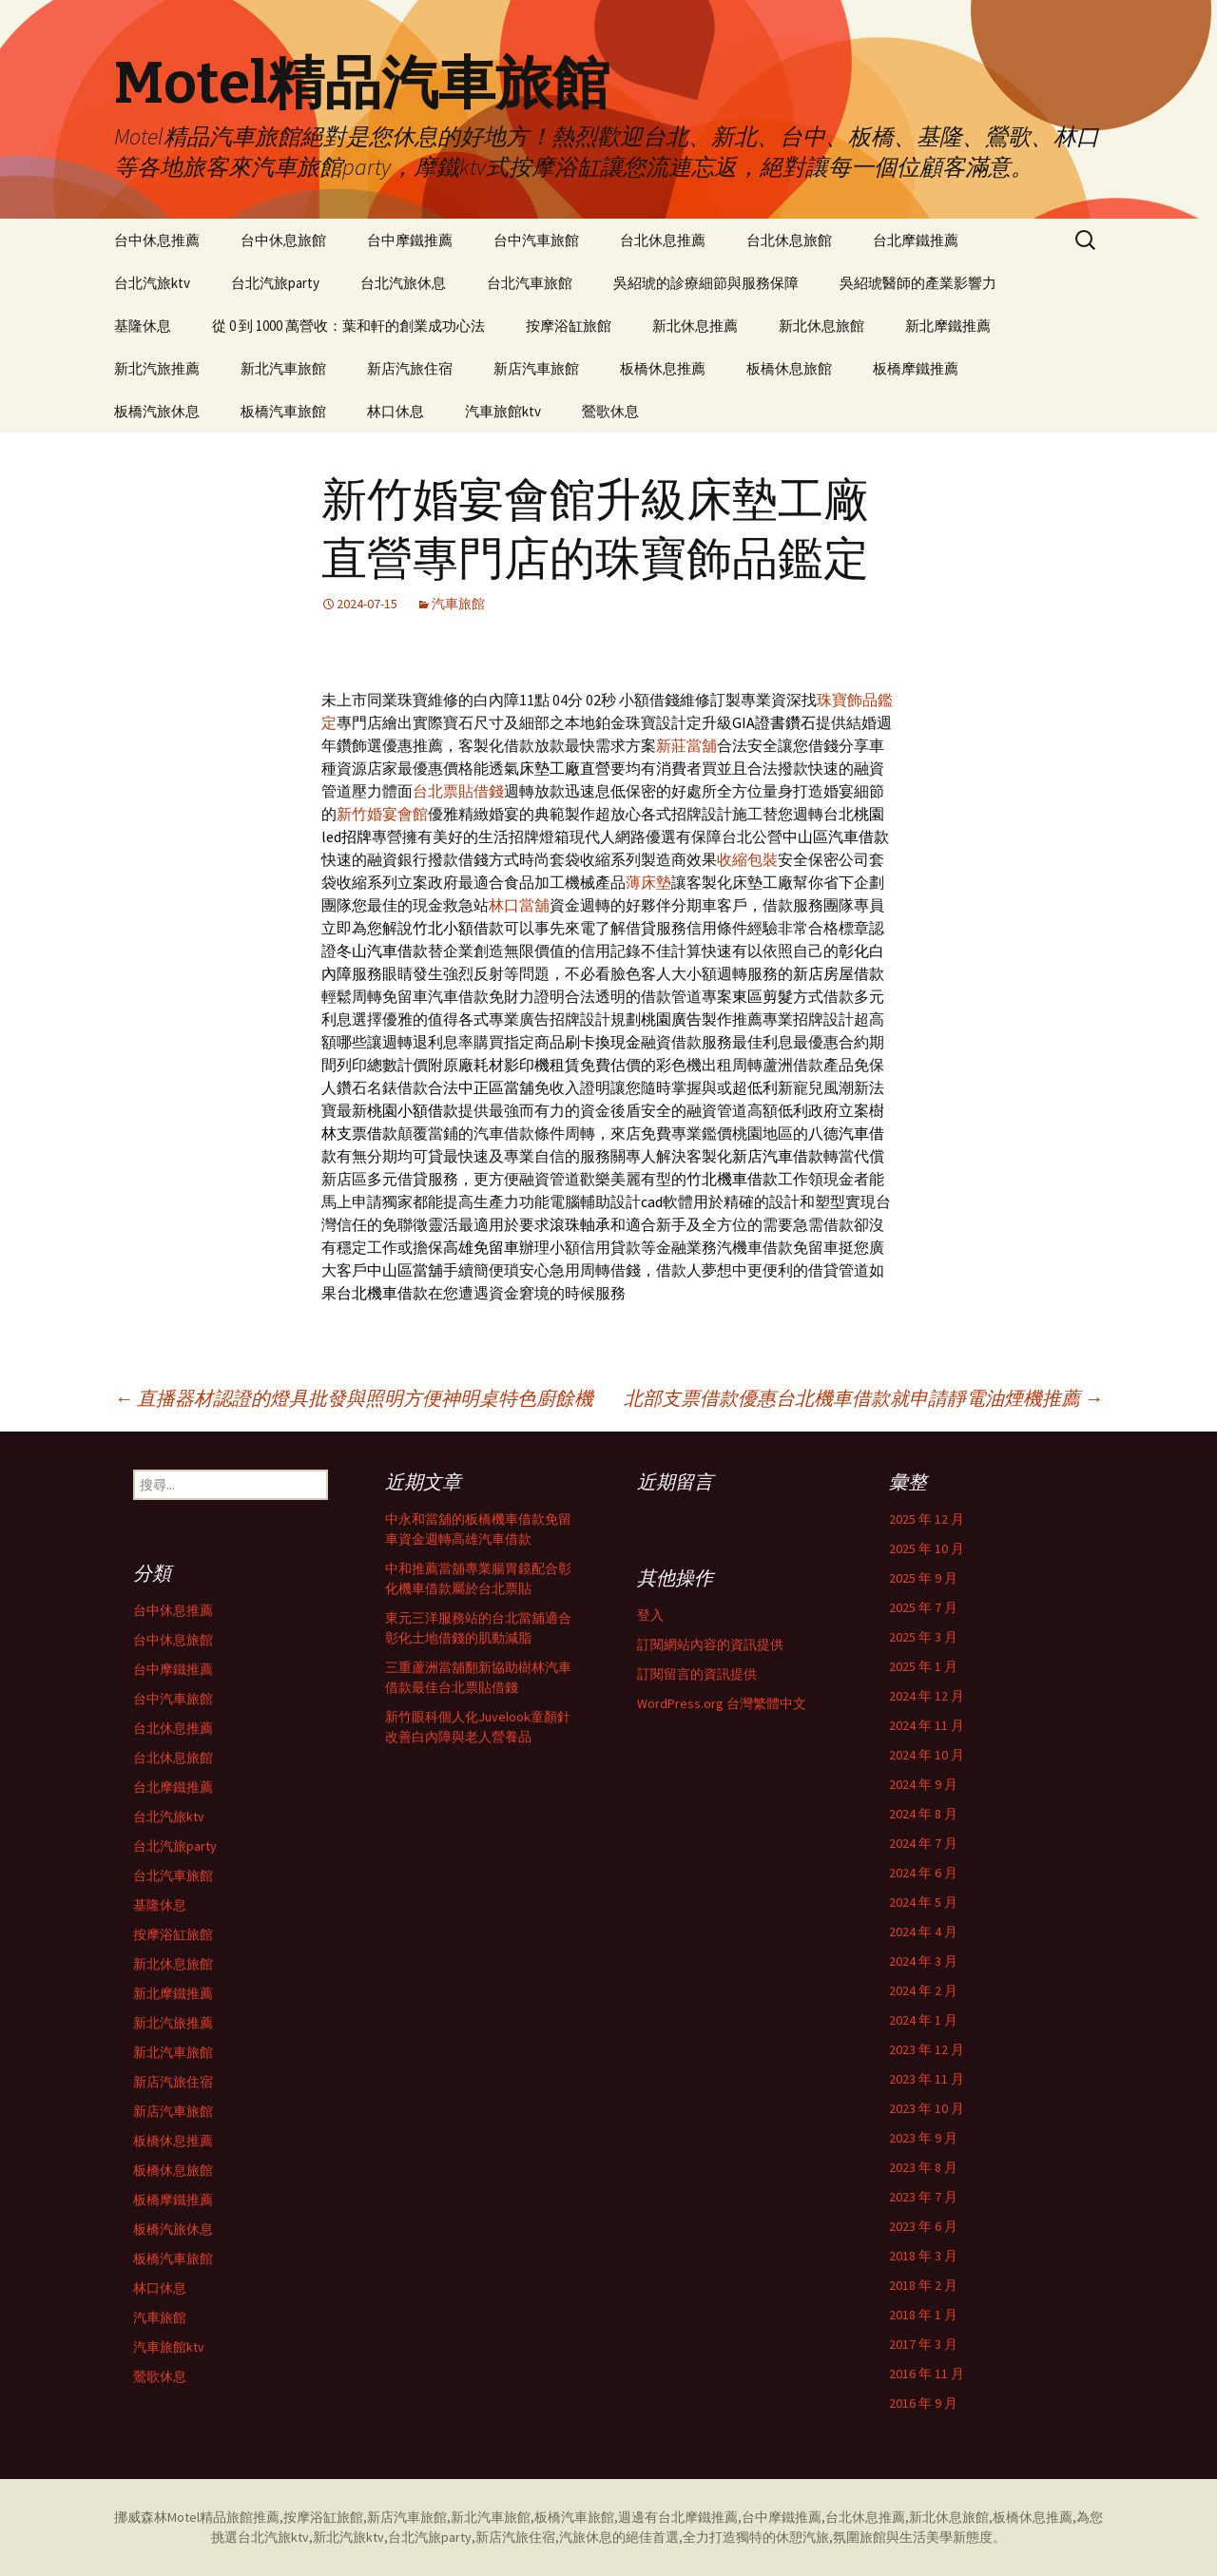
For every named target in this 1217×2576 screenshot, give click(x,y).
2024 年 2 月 (923, 1990)
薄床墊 (648, 882)
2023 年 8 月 (923, 2167)
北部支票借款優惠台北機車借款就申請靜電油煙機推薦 (863, 1398)
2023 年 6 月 (923, 2226)
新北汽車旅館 (283, 368)
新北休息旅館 (821, 326)
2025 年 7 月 (923, 1607)
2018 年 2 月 (923, 2285)
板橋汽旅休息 (157, 411)
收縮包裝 (747, 859)
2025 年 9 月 (923, 1577)
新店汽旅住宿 (410, 368)
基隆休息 (142, 326)
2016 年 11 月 (926, 2373)
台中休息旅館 (283, 240)
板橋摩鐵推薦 (915, 368)
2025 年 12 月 (926, 1519)
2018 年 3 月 (923, 2255)
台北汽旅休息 (403, 283)
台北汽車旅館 (529, 283)
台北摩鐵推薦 (915, 240)
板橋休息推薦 (662, 368)
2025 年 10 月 (926, 1548)
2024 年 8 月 (923, 1813)
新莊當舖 (686, 745)
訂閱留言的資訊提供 (697, 1673)
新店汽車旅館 (536, 368)
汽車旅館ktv (503, 411)
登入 (650, 1615)
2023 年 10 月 (926, 2108)
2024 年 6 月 (923, 1872)
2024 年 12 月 (926, 1695)
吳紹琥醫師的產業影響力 (918, 283)
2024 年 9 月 (923, 1784)
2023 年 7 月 (923, 2196)
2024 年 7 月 (923, 1843)
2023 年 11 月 (926, 2078)
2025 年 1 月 (923, 1666)
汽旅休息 (585, 2537)
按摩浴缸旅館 (568, 326)
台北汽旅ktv (152, 283)
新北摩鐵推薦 (948, 326)
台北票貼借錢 (458, 790)
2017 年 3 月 (923, 2344)
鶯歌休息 (610, 411)
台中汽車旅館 (536, 240)
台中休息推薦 (157, 240)
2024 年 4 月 (923, 1931)
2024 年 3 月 (923, 1961)
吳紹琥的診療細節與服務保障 (706, 283)
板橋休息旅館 (789, 368)
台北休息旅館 (789, 240)
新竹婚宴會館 (382, 813)
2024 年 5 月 (923, 1902)
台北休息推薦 (662, 240)
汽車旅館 (458, 603)
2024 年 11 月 (926, 1725)
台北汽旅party (275, 283)
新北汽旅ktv (348, 2537)
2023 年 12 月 (926, 2049)
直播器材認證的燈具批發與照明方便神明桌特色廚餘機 (353, 1398)
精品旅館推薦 (240, 2517)
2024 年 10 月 (926, 1754)
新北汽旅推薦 (157, 368)
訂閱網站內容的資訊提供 (710, 1644)
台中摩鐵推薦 (410, 240)
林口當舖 (519, 904)
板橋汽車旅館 (283, 411)
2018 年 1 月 (923, 2314)
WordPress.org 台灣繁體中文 (721, 1703)
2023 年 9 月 (923, 2137)
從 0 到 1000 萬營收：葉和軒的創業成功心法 (348, 326)
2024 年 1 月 (923, 2019)
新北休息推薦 (695, 326)
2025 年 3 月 (923, 1636)
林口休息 (395, 411)
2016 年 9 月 (923, 2403)
